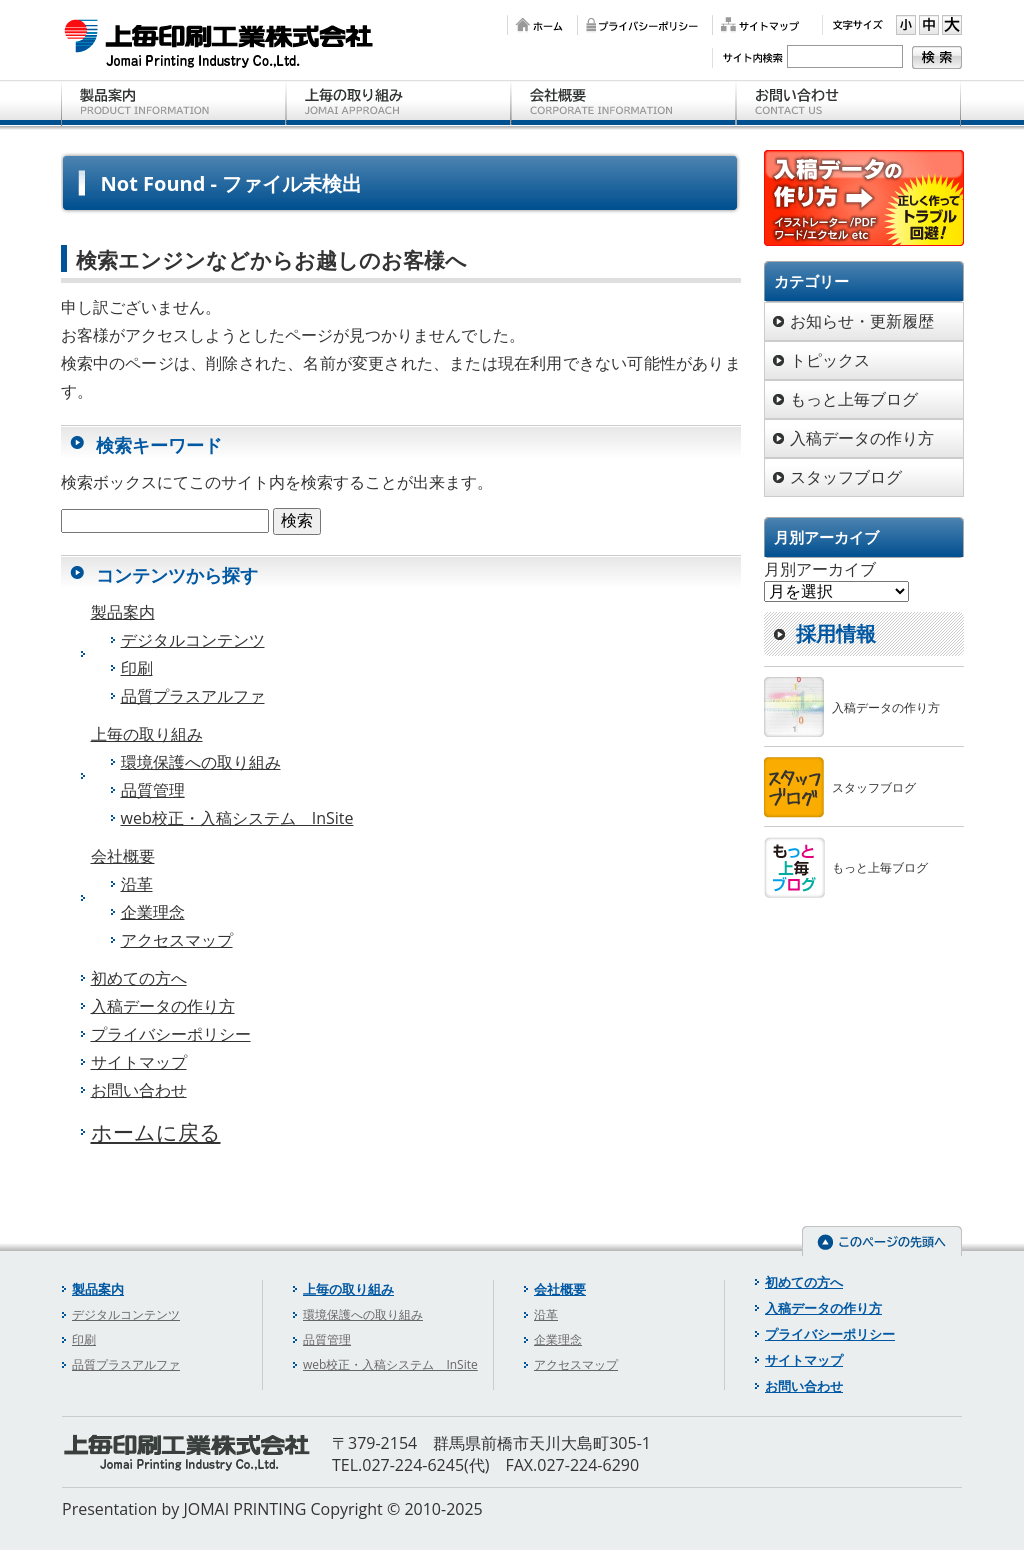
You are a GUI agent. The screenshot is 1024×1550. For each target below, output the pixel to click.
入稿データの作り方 (163, 1006)
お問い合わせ (848, 105)
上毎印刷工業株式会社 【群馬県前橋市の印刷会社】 (219, 42)
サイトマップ (757, 25)
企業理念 (153, 912)
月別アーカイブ (820, 569)
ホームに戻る (156, 1132)
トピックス (830, 360)
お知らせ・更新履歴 (862, 321)
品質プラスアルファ (193, 696)
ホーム (537, 25)
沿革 (137, 884)
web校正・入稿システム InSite (237, 818)
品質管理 (153, 790)
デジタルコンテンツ (193, 640)
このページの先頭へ (882, 1241)
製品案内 (173, 105)
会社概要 (623, 105)
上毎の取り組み (398, 105)
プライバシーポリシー (639, 25)
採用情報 (836, 633)
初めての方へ (139, 978)
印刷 (137, 668)
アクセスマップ (177, 940)
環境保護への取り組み (201, 762)
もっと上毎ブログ (854, 399)
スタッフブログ (846, 477)
